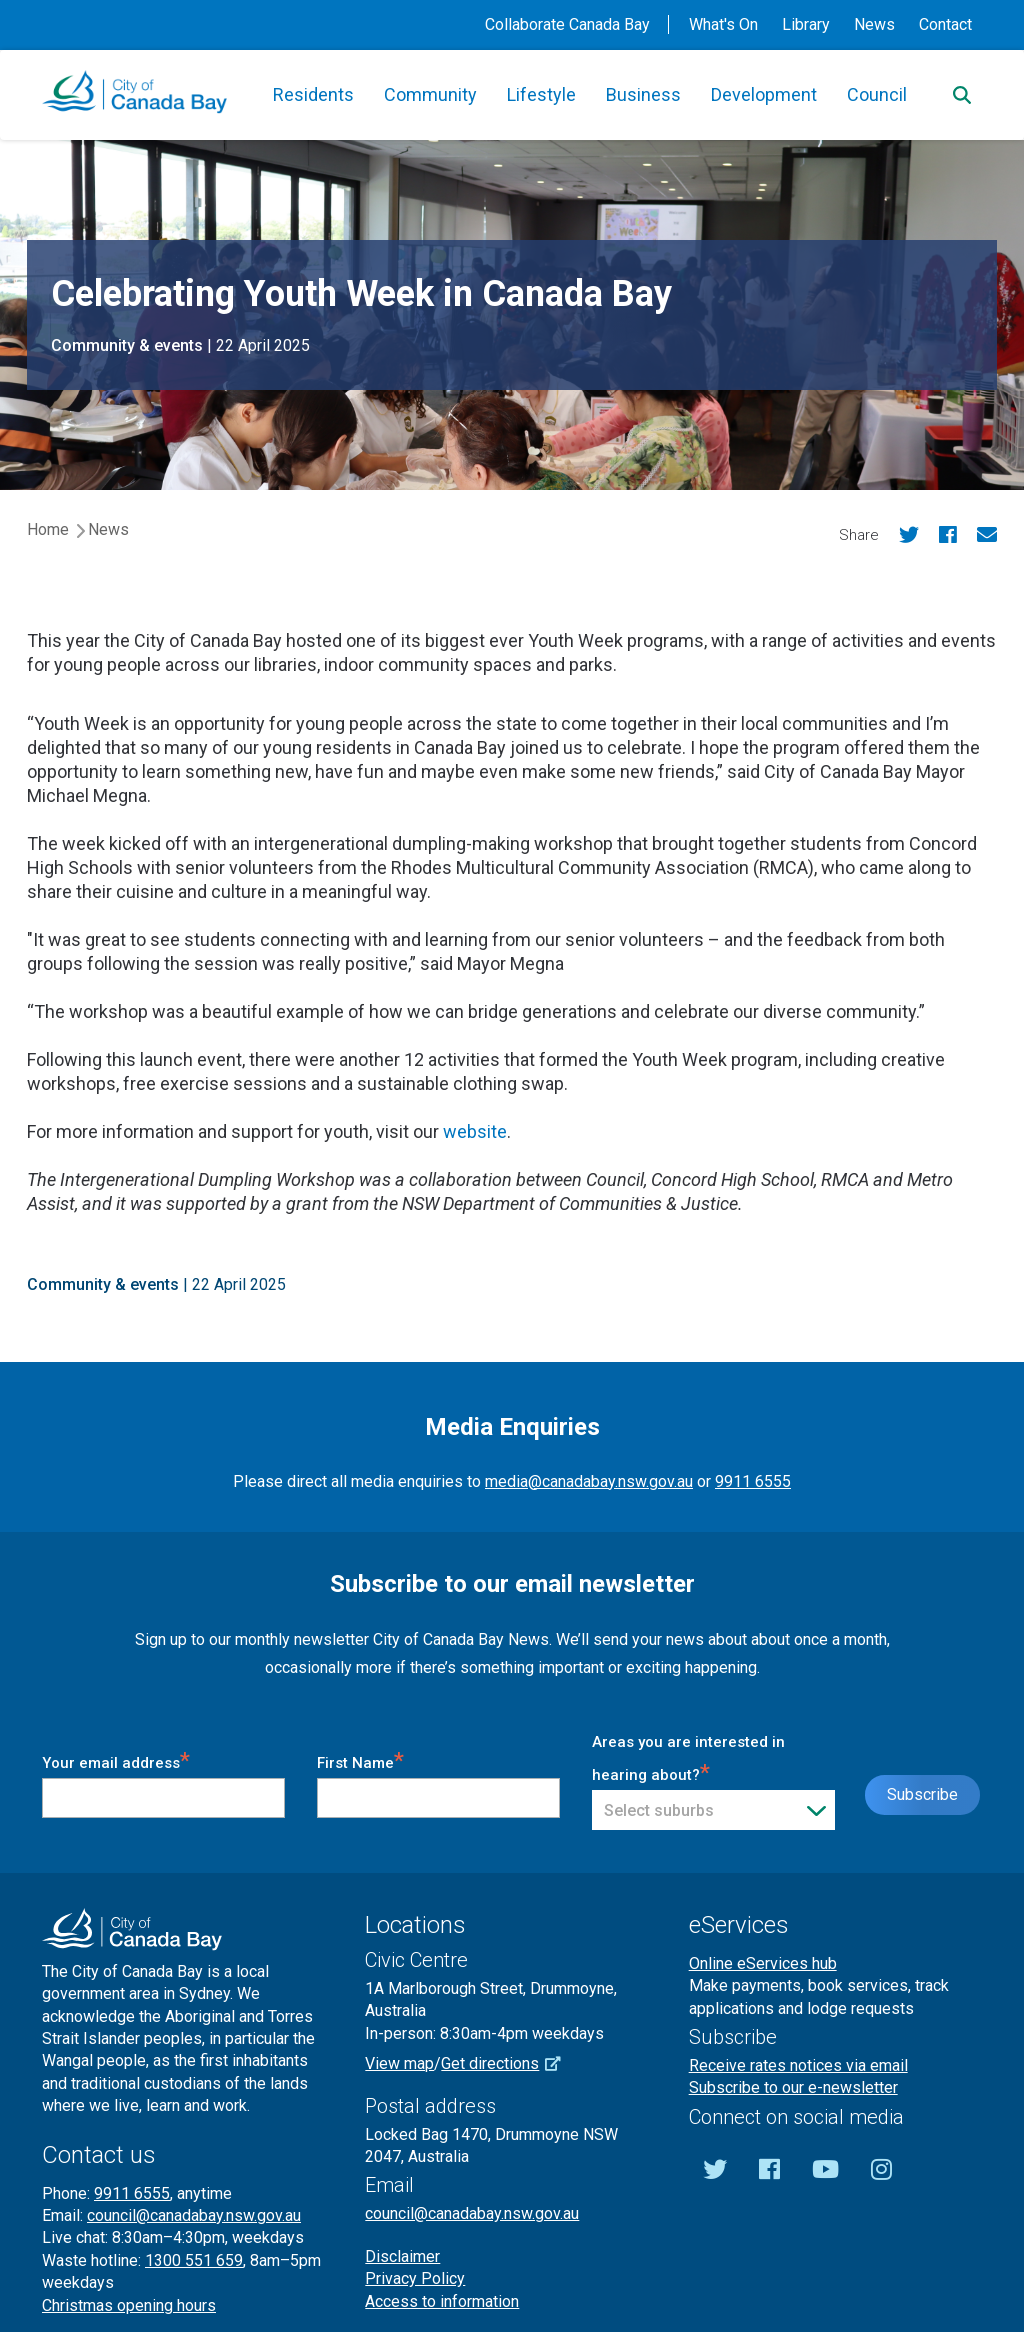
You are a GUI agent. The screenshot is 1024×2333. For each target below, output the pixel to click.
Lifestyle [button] (541, 94)
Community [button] (430, 94)
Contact (945, 24)
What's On (723, 24)
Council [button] (877, 94)
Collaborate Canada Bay (567, 24)
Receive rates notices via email (798, 2065)
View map (399, 2063)
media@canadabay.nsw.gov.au (589, 1481)
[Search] (962, 95)
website (475, 1131)
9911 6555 (753, 1481)
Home (48, 529)
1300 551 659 (194, 2260)
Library (806, 24)
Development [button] (764, 94)
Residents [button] (313, 94)
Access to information (442, 2301)
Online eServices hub (763, 1963)
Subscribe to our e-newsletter (793, 2087)
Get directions (508, 2063)
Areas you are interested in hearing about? (688, 1759)
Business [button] (643, 94)
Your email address (116, 1760)
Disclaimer (402, 2256)
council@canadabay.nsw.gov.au (194, 2215)
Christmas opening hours (129, 2305)
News (874, 24)
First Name (360, 1760)
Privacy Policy (415, 2278)
